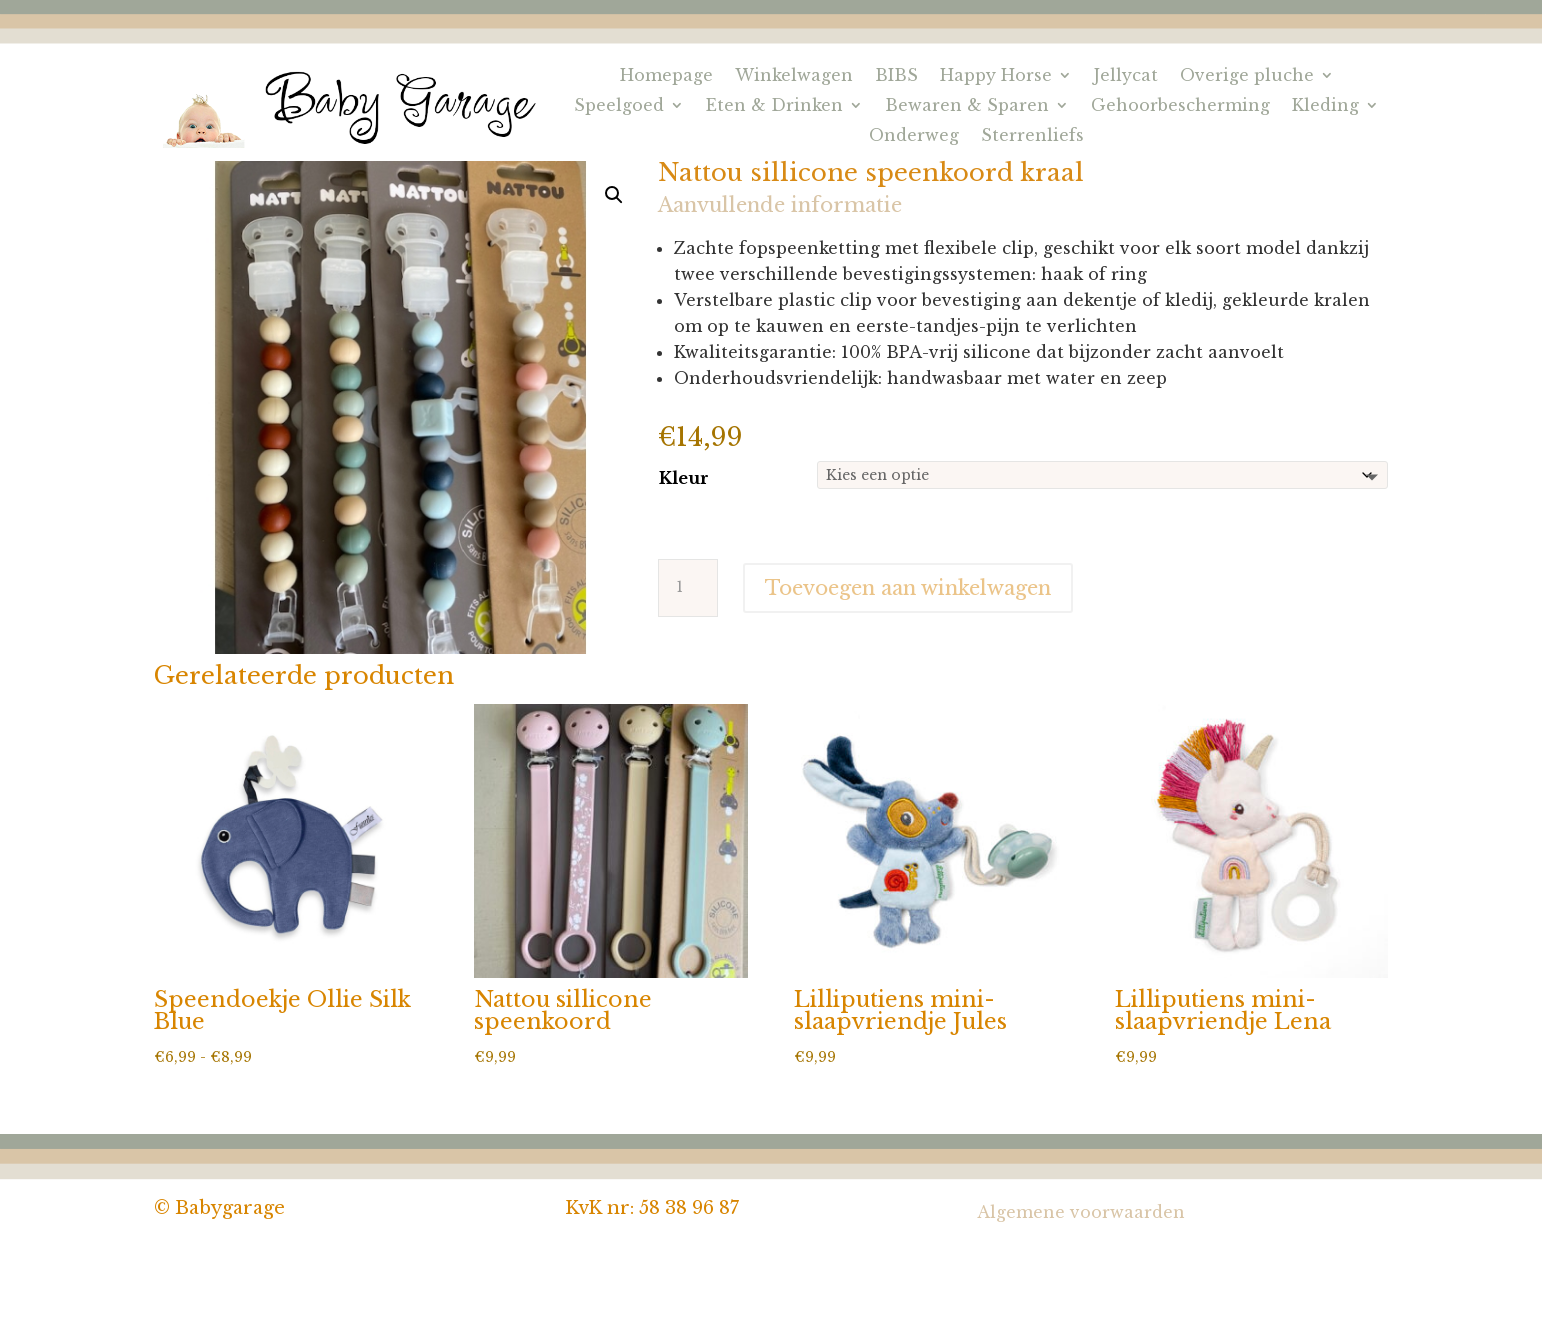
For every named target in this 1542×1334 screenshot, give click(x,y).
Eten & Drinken (774, 106)
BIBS (896, 76)
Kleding (1325, 106)
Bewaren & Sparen (967, 106)
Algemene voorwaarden (1081, 1212)
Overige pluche (1247, 76)
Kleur (684, 478)
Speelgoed (619, 106)
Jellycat (1126, 76)
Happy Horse (996, 76)
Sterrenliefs (1032, 136)
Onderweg (914, 136)
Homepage (666, 76)
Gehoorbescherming (1180, 106)
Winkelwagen (794, 76)
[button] (614, 195)
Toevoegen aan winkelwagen (908, 588)
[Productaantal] (688, 588)
